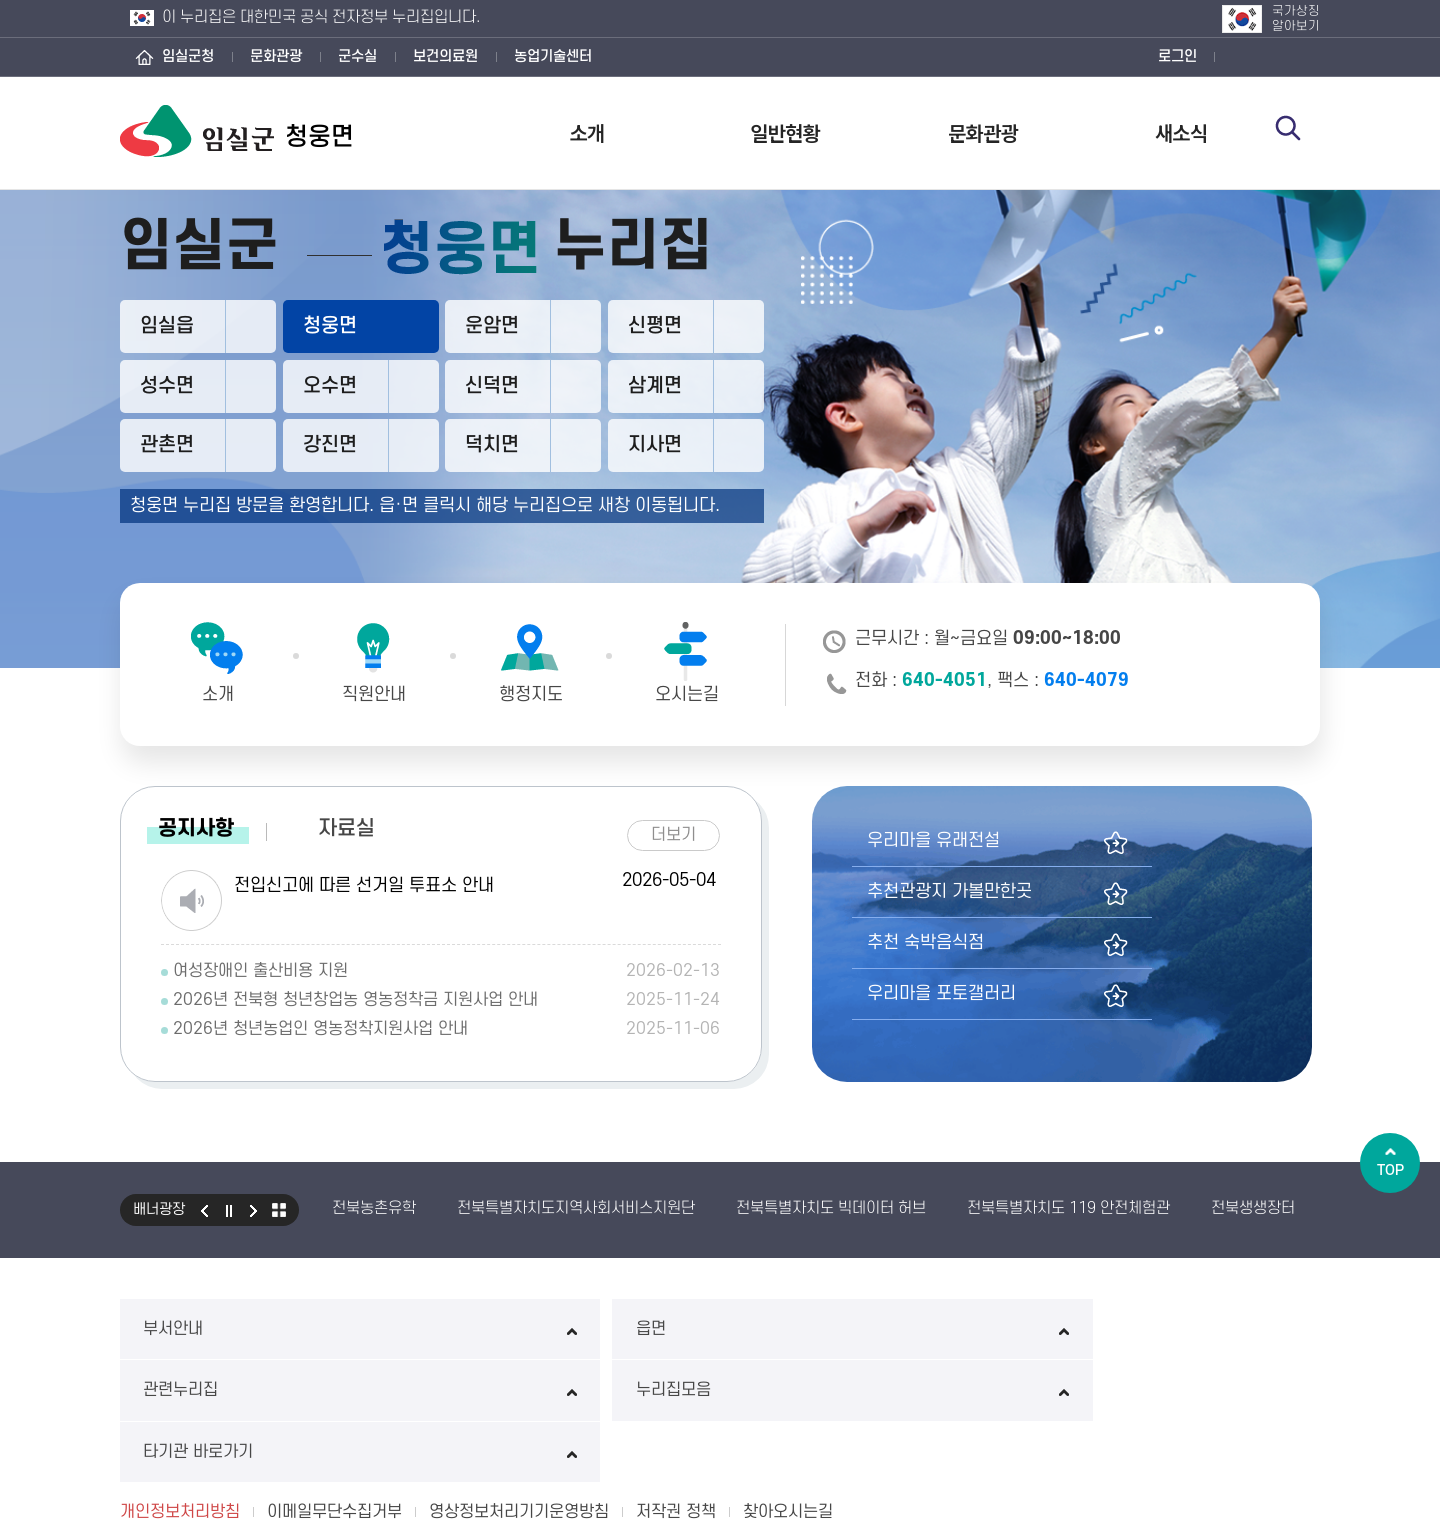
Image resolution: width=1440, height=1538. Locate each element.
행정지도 (531, 694)
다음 (254, 1207)
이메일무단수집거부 (334, 1385)
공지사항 (196, 825)
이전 (204, 1207)
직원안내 (374, 694)
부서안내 (233, 1325)
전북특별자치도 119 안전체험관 (1068, 1205)
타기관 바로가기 (1206, 1325)
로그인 (1177, 56)
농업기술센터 (553, 56)
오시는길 (687, 694)
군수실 (357, 56)
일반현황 (785, 132)
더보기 (681, 829)
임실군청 (188, 56)
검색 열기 (1297, 132)
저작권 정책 (676, 1385)
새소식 (1181, 132)
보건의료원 (445, 56)
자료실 (346, 825)
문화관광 (276, 56)
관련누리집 (719, 1325)
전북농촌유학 (374, 1205)
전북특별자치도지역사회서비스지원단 (576, 1205)
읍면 (476, 1325)
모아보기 (279, 1207)
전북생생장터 (1253, 1205)
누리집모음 (963, 1325)
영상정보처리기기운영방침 (519, 1385)
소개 (587, 132)
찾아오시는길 (788, 1385)
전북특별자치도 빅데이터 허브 (831, 1205)
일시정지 (229, 1207)
